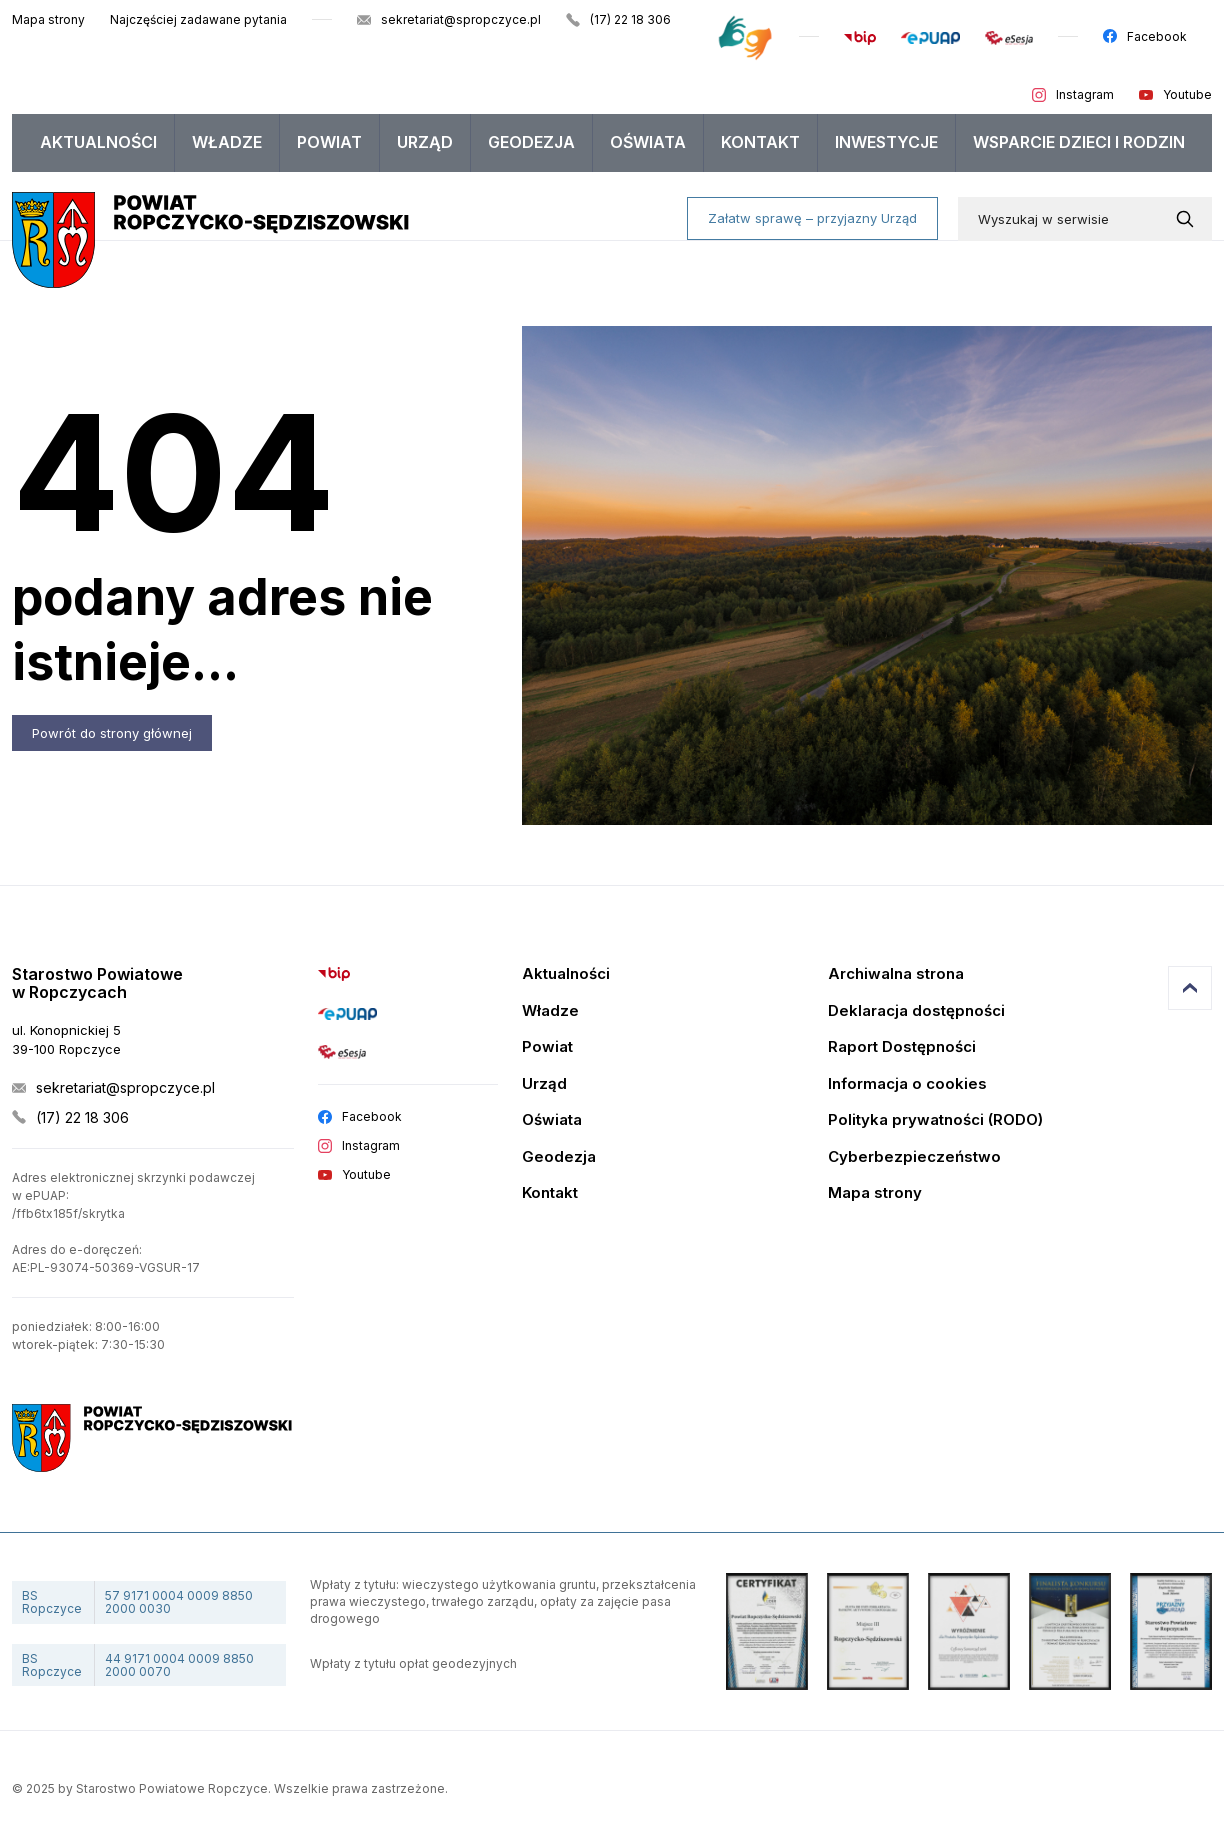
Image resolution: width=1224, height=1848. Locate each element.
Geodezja (531, 142)
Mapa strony (48, 19)
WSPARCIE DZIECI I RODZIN (1079, 142)
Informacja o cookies (907, 1084)
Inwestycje (886, 142)
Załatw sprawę (812, 218)
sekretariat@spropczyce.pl (461, 19)
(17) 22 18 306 (630, 19)
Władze (227, 142)
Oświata (648, 142)
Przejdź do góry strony (1190, 988)
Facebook (1157, 36)
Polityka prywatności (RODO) (935, 1120)
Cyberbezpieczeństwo (914, 1157)
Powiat (329, 142)
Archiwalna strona (896, 974)
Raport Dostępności (902, 1047)
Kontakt (760, 142)
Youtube (1187, 94)
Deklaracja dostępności (916, 1011)
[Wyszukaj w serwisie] (1189, 219)
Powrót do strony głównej (112, 733)
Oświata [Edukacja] (552, 1120)
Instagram (1085, 94)
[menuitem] (99, 143)
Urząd (425, 142)
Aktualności (98, 142)
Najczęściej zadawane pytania (198, 19)
